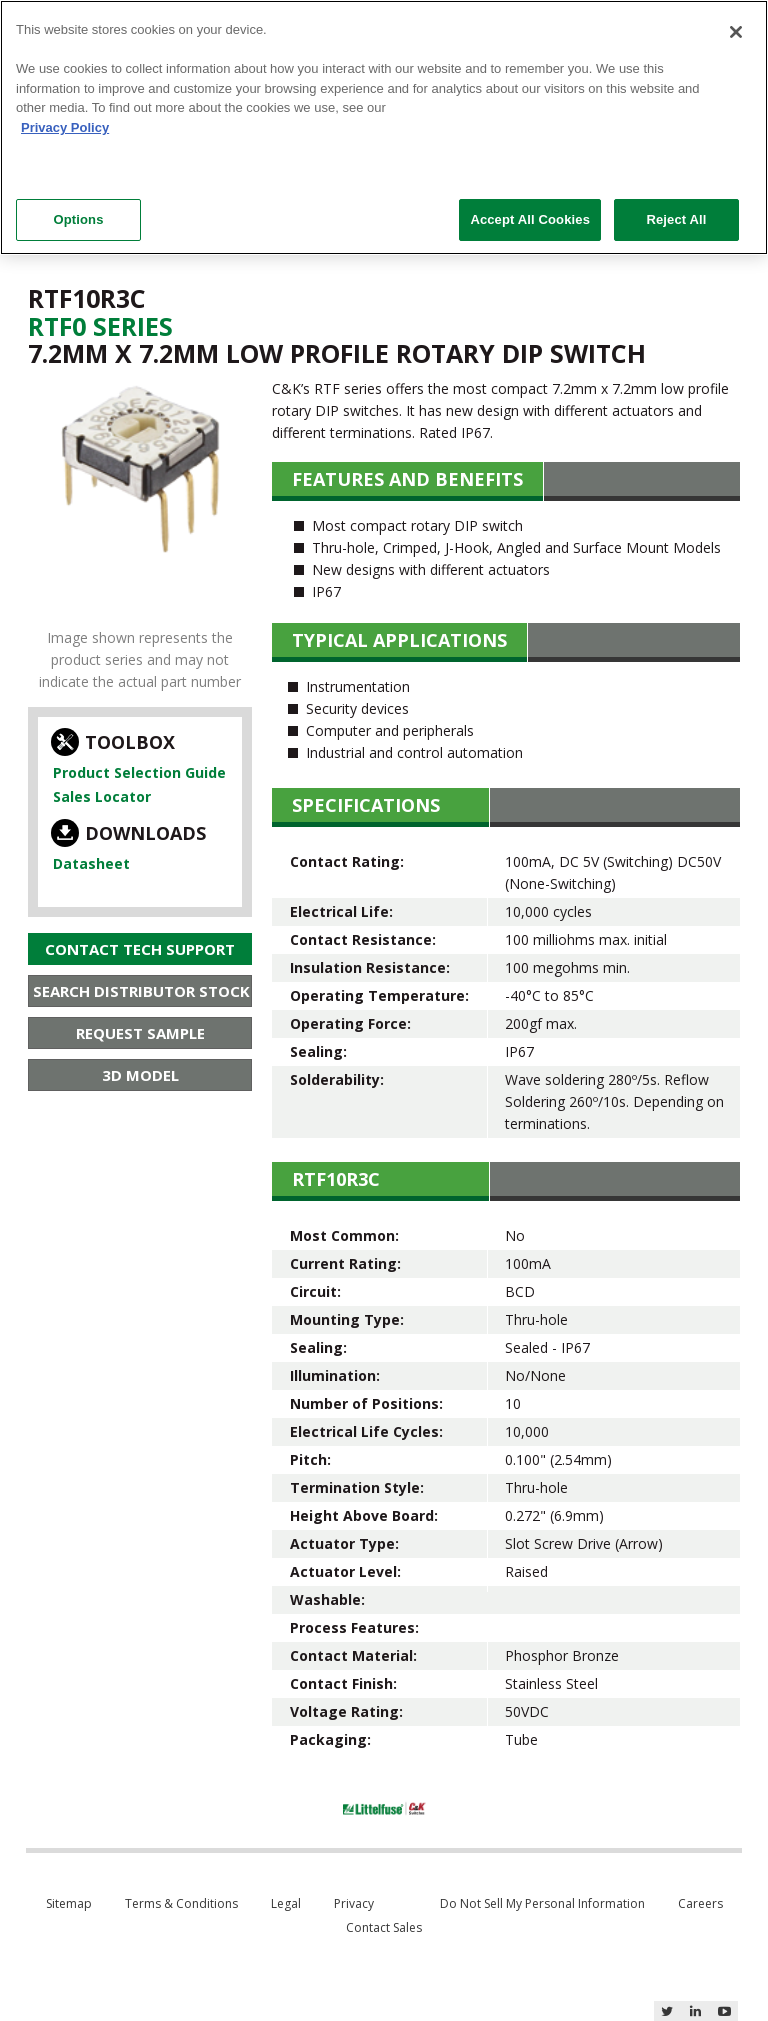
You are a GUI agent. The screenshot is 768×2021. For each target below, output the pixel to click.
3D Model (140, 1075)
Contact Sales (384, 1927)
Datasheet (91, 863)
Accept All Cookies (530, 219)
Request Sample (140, 1033)
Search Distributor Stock (141, 991)
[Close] (736, 32)
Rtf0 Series (100, 326)
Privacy (354, 1903)
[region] (384, 127)
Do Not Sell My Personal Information (542, 1903)
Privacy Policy (65, 127)
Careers (700, 1903)
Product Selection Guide (139, 772)
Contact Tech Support (140, 949)
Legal (286, 1903)
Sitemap (69, 1903)
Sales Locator (102, 796)
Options (78, 219)
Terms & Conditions (181, 1903)
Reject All (676, 219)
